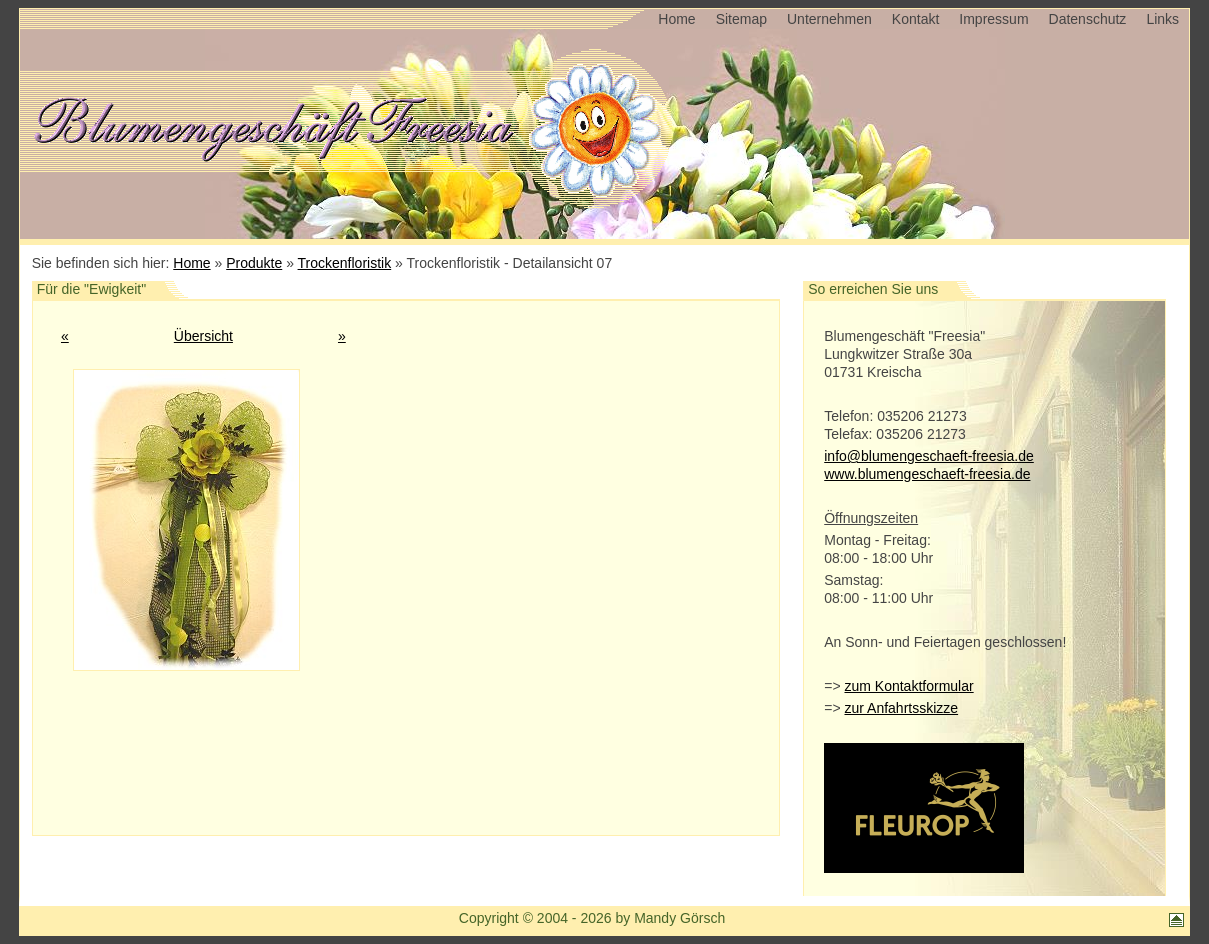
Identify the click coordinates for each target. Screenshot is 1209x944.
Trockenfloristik (345, 263)
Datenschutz (1088, 19)
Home (676, 19)
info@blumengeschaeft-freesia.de (929, 456)
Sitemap (741, 19)
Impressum (993, 19)
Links (1162, 19)
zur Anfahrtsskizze (901, 708)
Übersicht (203, 336)
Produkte (254, 263)
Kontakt (915, 19)
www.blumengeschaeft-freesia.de (927, 474)
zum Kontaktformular (908, 686)
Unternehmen (829, 19)
